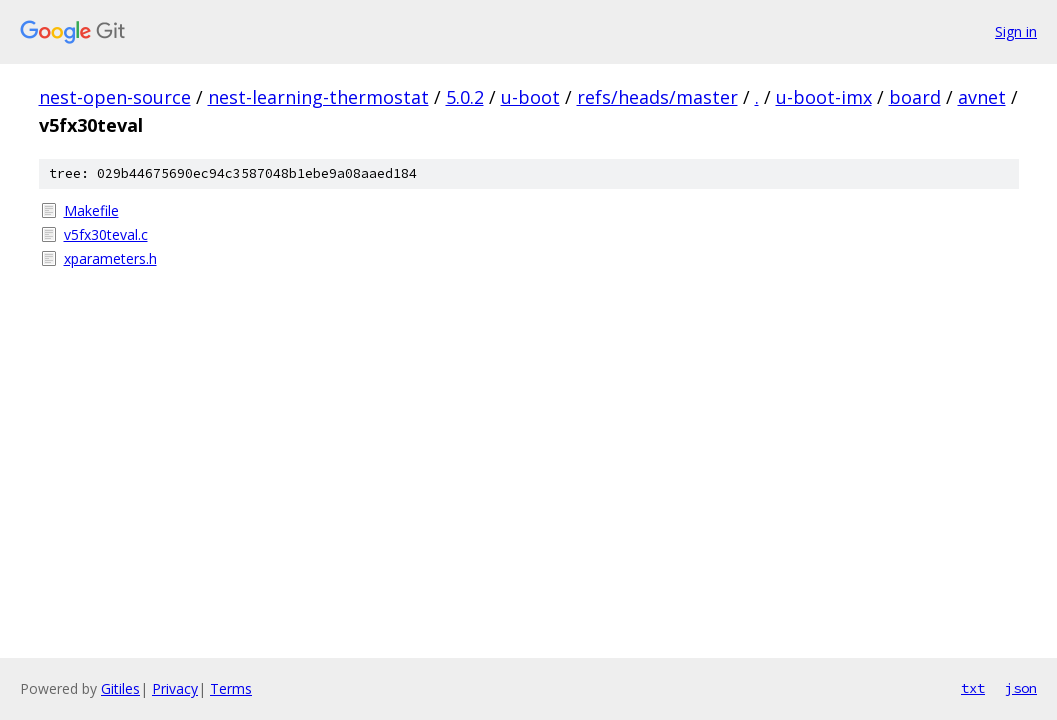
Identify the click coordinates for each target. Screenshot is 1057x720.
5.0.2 (465, 97)
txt (973, 688)
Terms (231, 688)
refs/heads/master (657, 97)
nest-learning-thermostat (318, 97)
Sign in (1016, 31)
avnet (982, 97)
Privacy (175, 688)
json (1021, 688)
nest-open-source (115, 97)
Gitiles (120, 688)
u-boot (530, 97)
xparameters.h (110, 258)
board (915, 97)
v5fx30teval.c (106, 234)
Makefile (91, 210)
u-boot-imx (824, 97)
